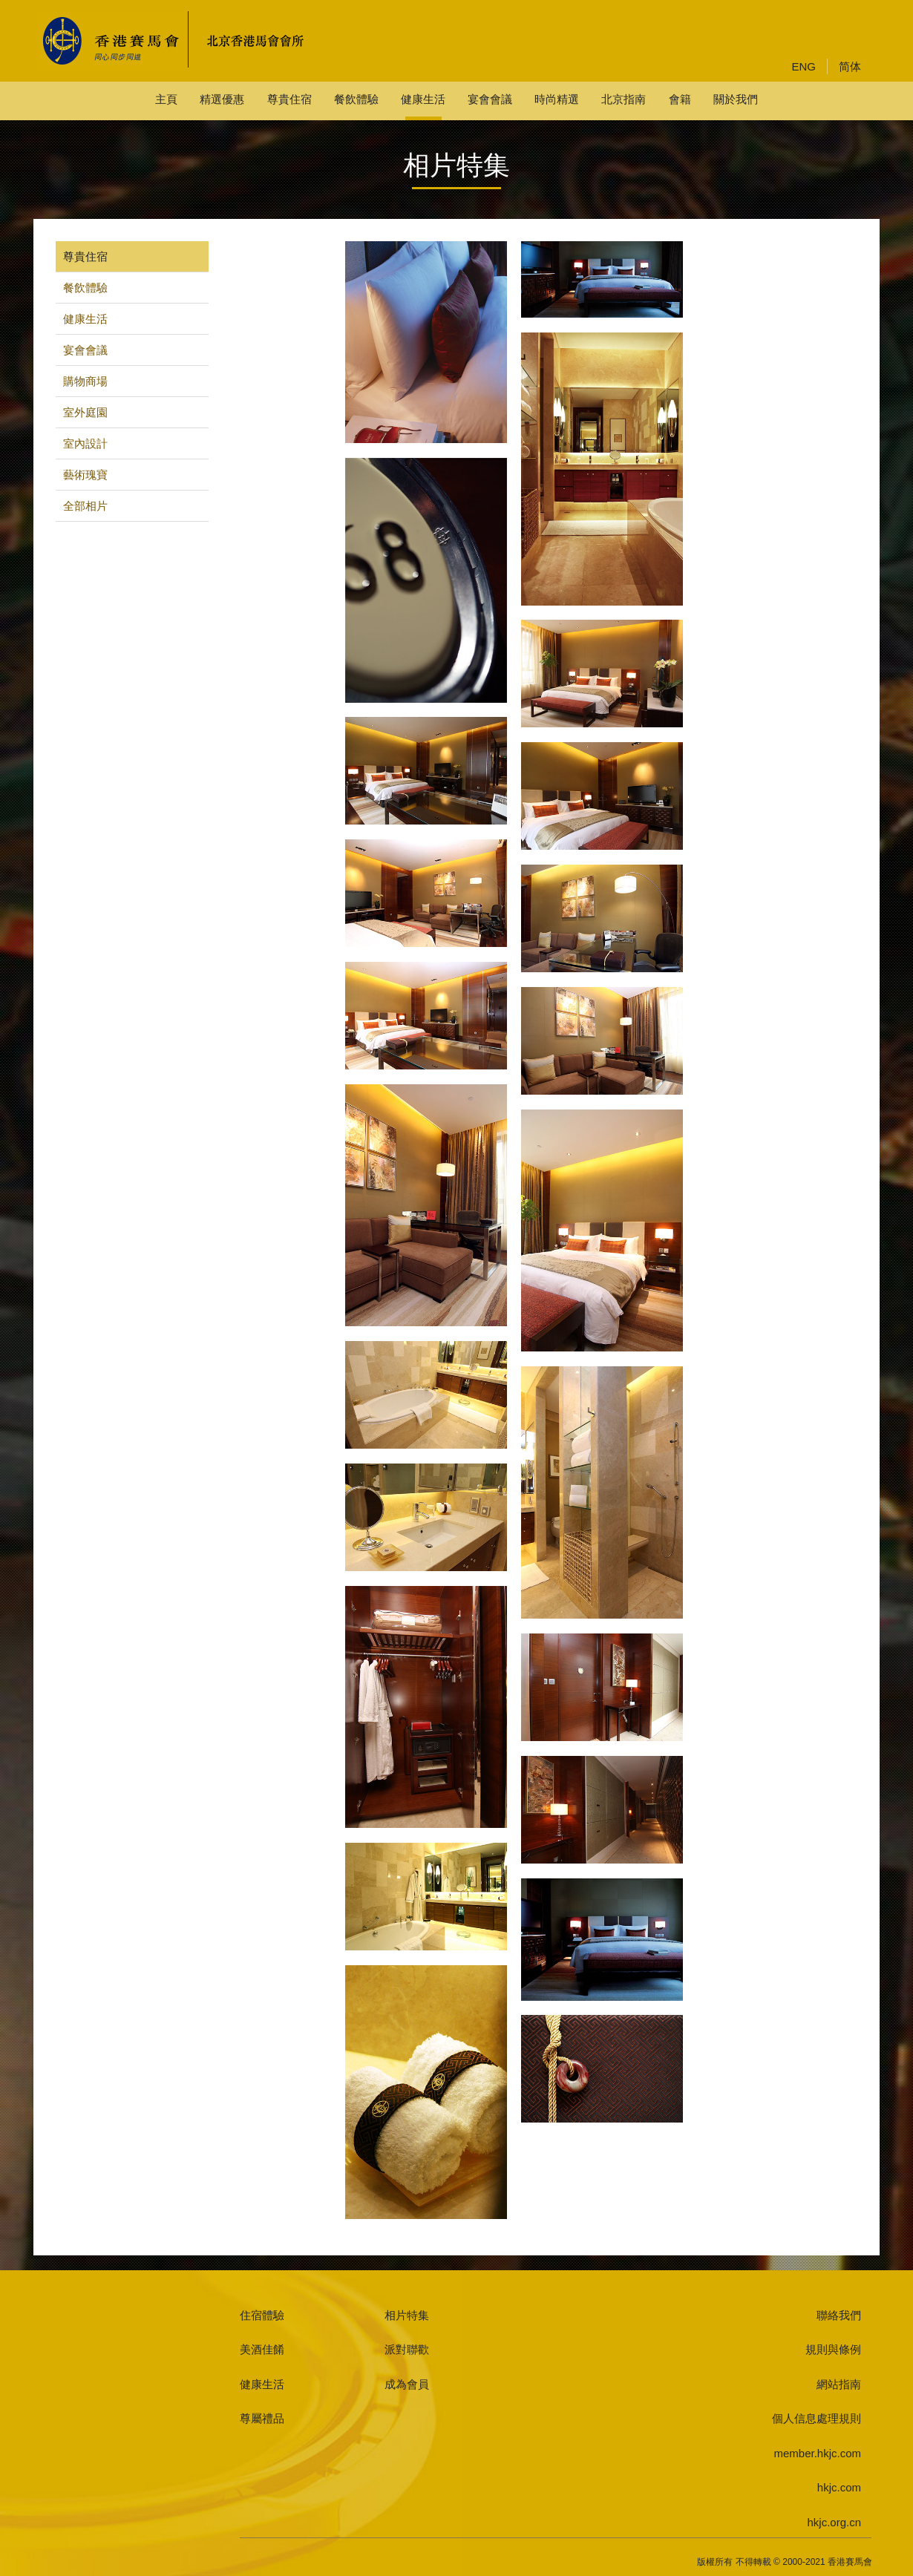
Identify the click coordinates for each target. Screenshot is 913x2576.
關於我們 (735, 99)
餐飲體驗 (356, 99)
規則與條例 (833, 2349)
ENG (803, 66)
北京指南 (623, 99)
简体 (850, 66)
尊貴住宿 (289, 99)
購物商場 (85, 381)
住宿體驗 (262, 2315)
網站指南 (839, 2384)
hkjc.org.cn (834, 2522)
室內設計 (85, 443)
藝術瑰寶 (85, 474)
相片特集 (406, 2315)
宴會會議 (490, 99)
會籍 (680, 99)
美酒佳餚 (262, 2349)
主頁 (166, 99)
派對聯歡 (406, 2349)
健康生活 (423, 99)
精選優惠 (222, 99)
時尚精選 (556, 99)
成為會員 (406, 2384)
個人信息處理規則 (816, 2418)
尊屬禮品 (262, 2418)
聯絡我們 (839, 2315)
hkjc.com (839, 2487)
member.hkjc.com (817, 2453)
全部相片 (85, 505)
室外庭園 (85, 412)
